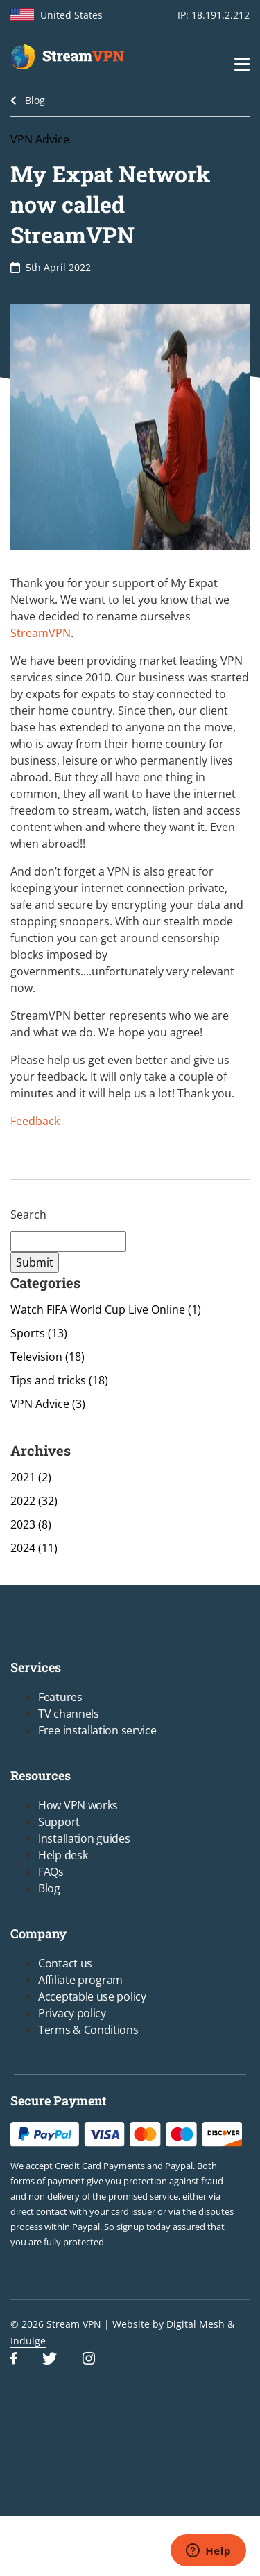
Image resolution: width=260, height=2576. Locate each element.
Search (28, 1214)
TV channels (68, 1713)
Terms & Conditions (88, 2029)
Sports (38, 1333)
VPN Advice (39, 139)
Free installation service (97, 1730)
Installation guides (84, 1838)
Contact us (65, 1963)
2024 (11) (34, 1548)
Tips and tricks (59, 1380)
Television (47, 1356)
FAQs (51, 1871)
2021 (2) (30, 1477)
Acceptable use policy (92, 1996)
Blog (35, 100)
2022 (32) (34, 1500)
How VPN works (78, 1805)
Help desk (62, 1855)
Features (60, 1697)
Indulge (28, 2340)
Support (59, 1821)
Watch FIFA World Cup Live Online (105, 1309)
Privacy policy (72, 2013)
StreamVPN (40, 633)
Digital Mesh (195, 2324)
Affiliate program (80, 1979)
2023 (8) (30, 1524)
